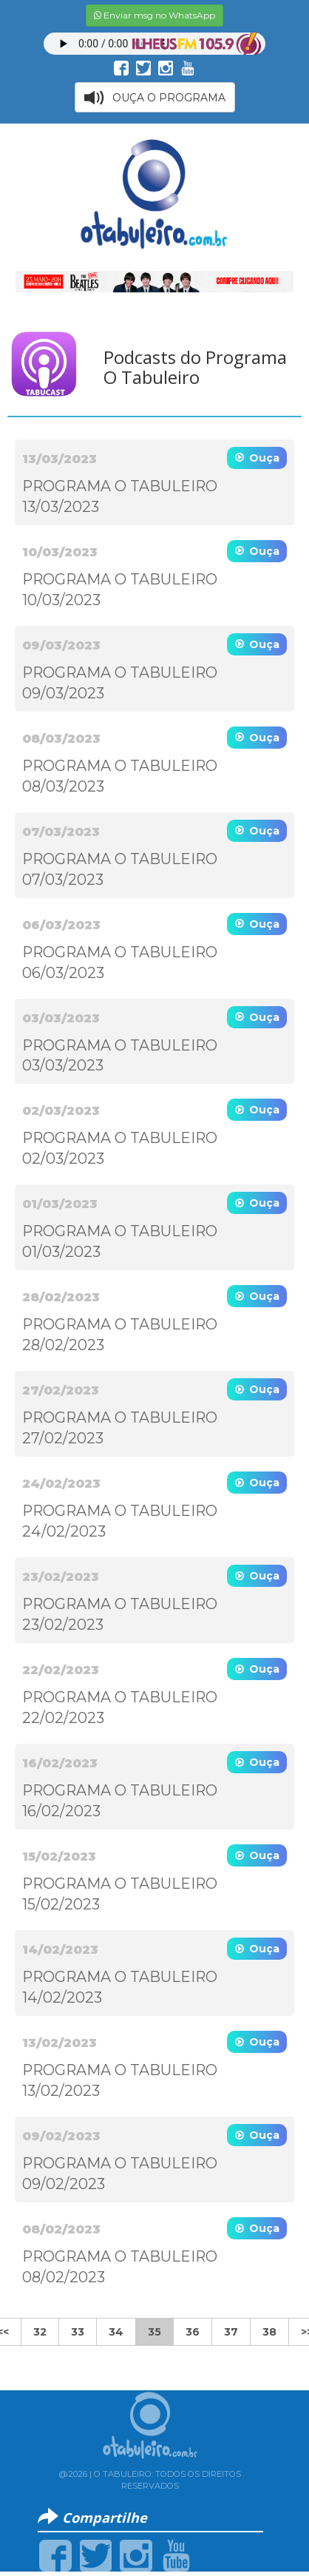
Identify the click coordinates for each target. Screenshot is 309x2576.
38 (269, 2332)
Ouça (264, 458)
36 (193, 2332)
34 (116, 2332)
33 (77, 2332)
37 (231, 2332)
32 (40, 2332)
